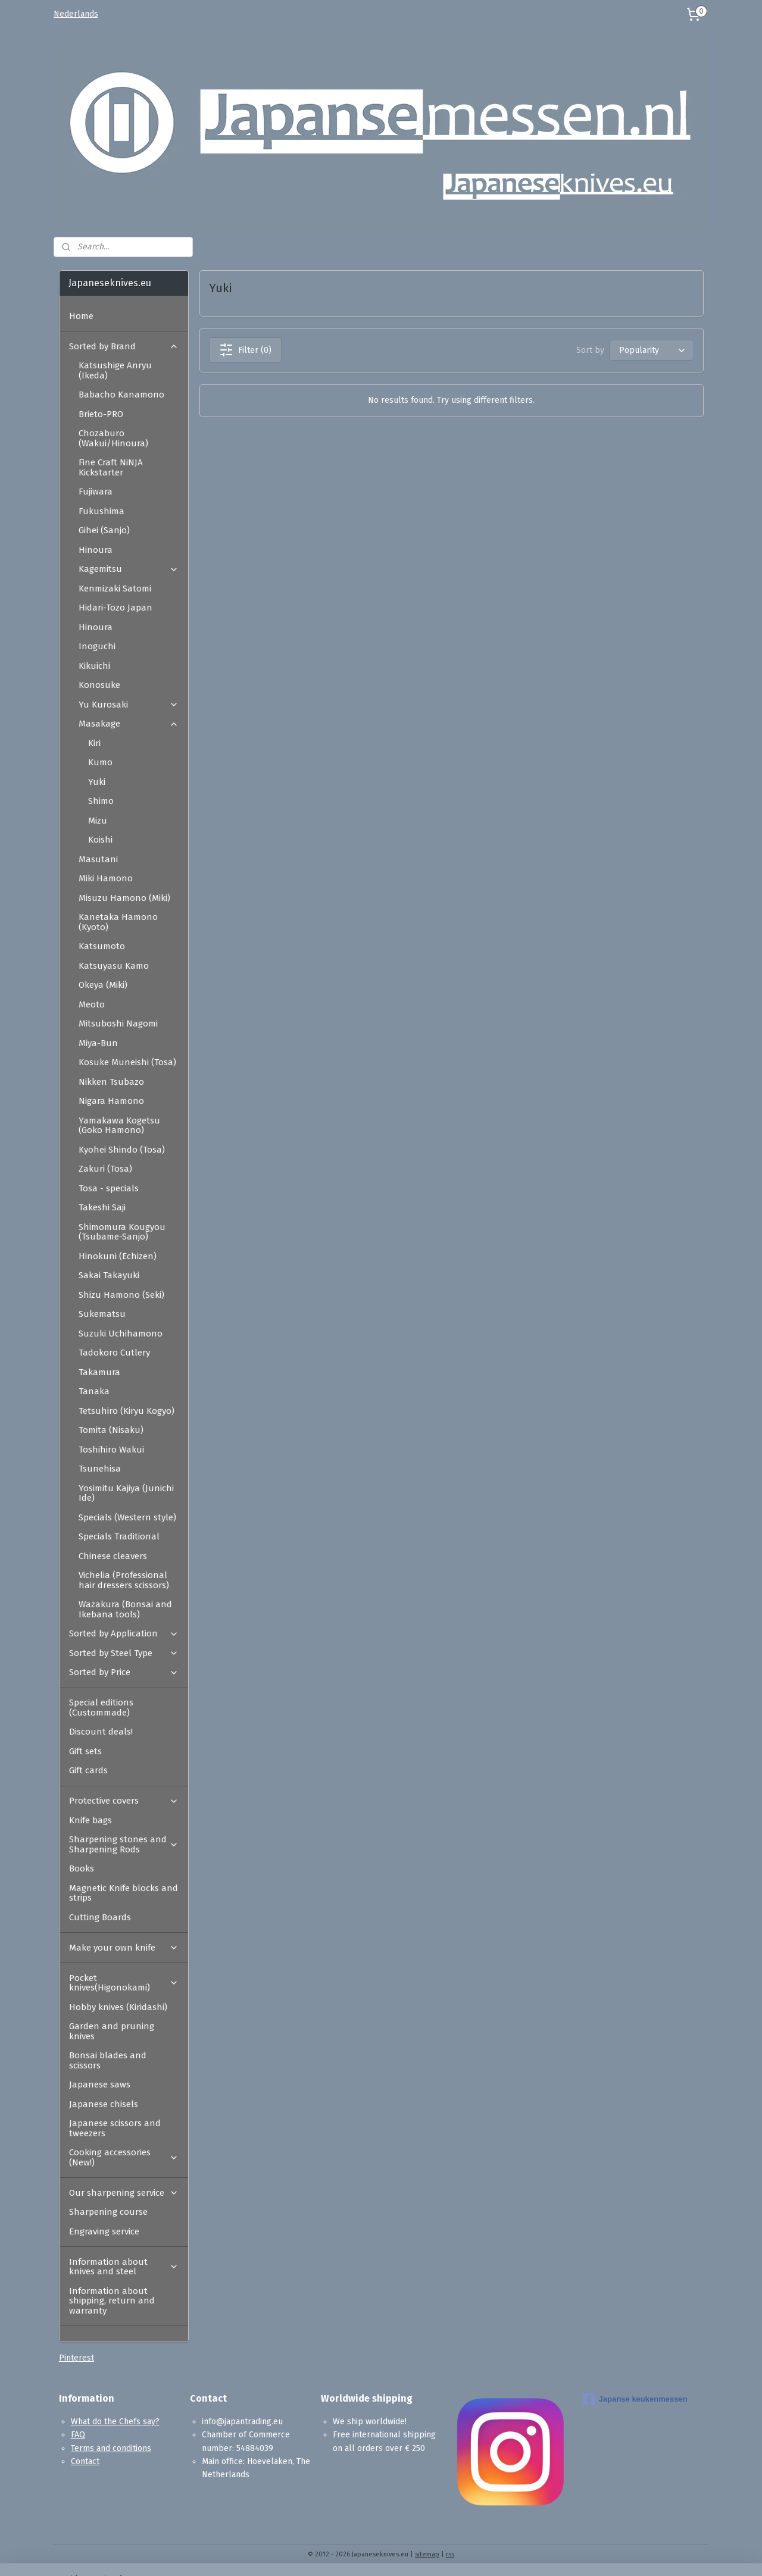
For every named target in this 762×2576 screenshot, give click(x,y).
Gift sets (85, 1751)
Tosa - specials (109, 1188)
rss (450, 2554)
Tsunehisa (100, 1468)
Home (81, 316)
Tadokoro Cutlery (114, 1352)
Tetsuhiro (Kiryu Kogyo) (126, 1411)
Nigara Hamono (111, 1100)
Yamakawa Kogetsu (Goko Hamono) (119, 1125)
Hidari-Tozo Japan (115, 607)
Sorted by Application (124, 1633)
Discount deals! (101, 1731)
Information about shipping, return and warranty (112, 2301)
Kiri (94, 743)
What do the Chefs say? (115, 2422)
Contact (85, 2461)
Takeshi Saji (102, 1207)
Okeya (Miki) (103, 984)
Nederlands (76, 14)
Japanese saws (99, 2084)
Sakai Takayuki (109, 1275)
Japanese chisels (103, 2104)
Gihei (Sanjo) (104, 530)
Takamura (99, 1372)
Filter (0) (244, 350)
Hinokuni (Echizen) (118, 1256)
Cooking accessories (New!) (124, 2157)
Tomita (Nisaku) (111, 1430)
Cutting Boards (100, 1917)
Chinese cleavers (113, 1556)
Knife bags (90, 1820)
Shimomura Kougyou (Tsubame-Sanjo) (122, 1232)
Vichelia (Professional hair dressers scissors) (124, 1580)
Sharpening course (108, 2211)
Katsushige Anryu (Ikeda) (115, 370)
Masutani (98, 859)
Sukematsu (102, 1314)
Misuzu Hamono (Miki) (124, 898)
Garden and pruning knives (111, 2031)
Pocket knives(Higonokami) (124, 1983)
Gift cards (88, 1770)
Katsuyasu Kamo (114, 965)
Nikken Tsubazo (111, 1081)
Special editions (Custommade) (101, 1707)
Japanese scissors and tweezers (115, 2128)
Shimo (101, 801)
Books (81, 1868)
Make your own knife (124, 1947)
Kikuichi (94, 666)
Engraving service (104, 2231)
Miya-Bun (98, 1043)
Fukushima (101, 511)
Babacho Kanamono (121, 394)
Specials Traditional (119, 1536)
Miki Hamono (106, 878)
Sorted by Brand (124, 346)
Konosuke (99, 685)
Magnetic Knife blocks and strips (123, 1893)
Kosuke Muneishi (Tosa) (127, 1062)
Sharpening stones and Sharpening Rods (124, 1844)
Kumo (100, 762)
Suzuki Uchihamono (121, 1333)
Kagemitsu (129, 569)
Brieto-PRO (101, 414)
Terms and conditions (111, 2448)
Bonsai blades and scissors (107, 2060)
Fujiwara (96, 491)
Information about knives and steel (124, 2266)
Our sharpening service (124, 2192)
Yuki (96, 782)
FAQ (78, 2435)
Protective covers (124, 1800)
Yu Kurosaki (129, 704)
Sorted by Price (124, 1672)
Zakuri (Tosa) (105, 1168)
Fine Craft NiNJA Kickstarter (111, 467)
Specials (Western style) (127, 1517)
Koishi (100, 839)
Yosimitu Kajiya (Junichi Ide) (126, 1493)
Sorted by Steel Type (124, 1653)
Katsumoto (102, 946)
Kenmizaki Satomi (115, 588)
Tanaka (94, 1391)
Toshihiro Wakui (111, 1449)
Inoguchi (97, 646)
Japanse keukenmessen (635, 2399)
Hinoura (96, 549)
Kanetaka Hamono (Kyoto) (118, 922)
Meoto (92, 1004)
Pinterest (76, 2358)
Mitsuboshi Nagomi (118, 1023)
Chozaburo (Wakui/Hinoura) (113, 438)
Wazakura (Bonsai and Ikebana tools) (125, 1609)
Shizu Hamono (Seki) (121, 1294)
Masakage (129, 723)
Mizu (97, 820)
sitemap (427, 2554)
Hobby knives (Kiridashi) (118, 2007)
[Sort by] (651, 350)
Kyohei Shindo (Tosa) (122, 1149)
